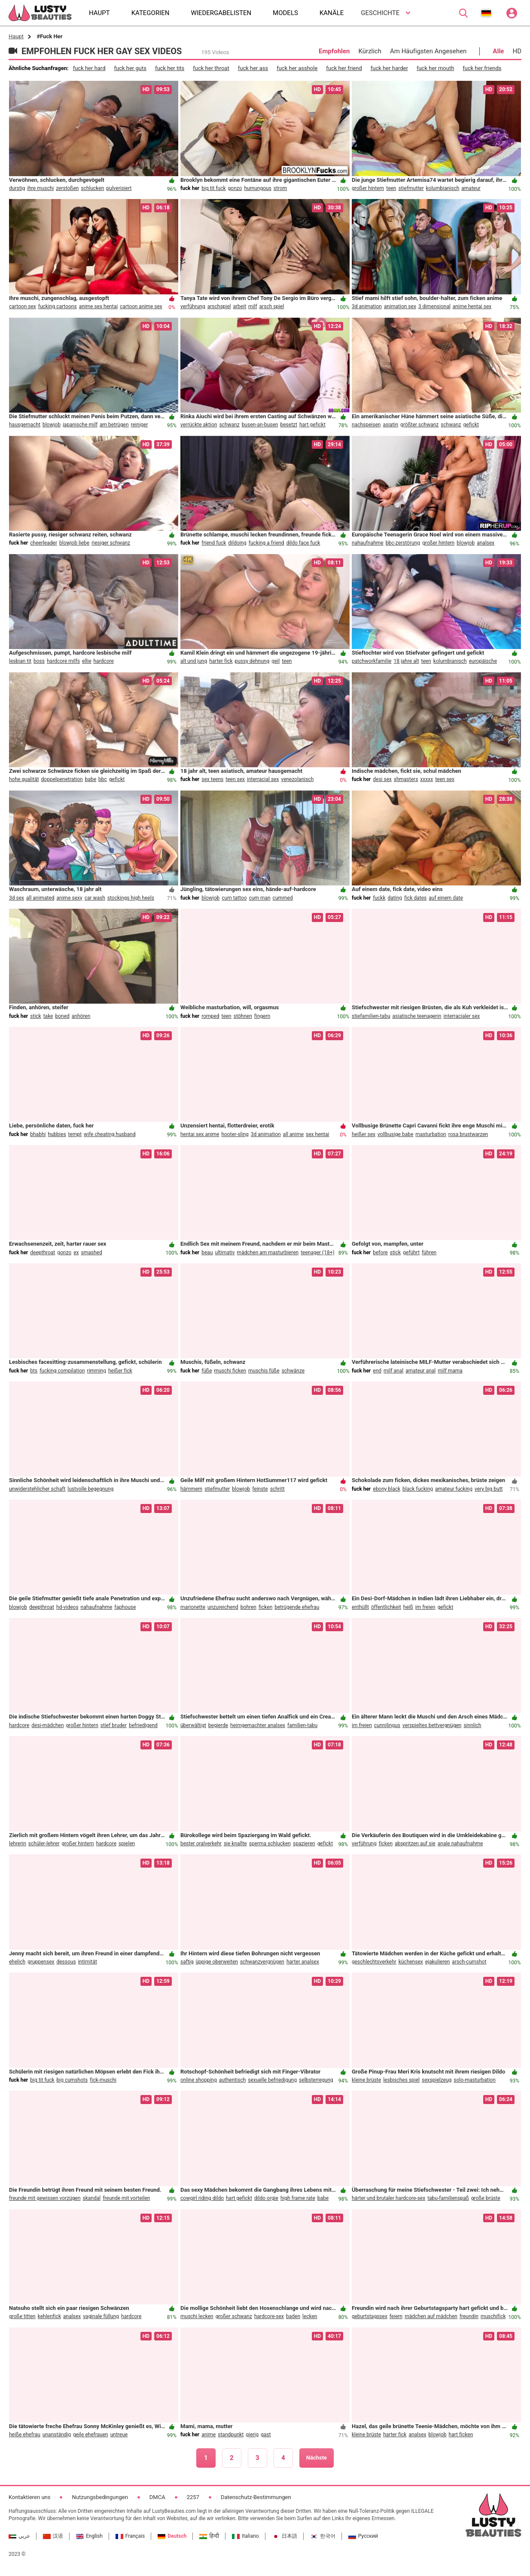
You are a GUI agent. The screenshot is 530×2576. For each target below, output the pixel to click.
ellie (86, 661)
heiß (408, 1607)
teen (391, 188)
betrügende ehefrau (296, 1607)
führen (429, 1252)
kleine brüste (366, 2080)
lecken (309, 2316)
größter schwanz (419, 424)
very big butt (489, 1489)
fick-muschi (103, 2080)
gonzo (235, 188)
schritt (277, 1489)
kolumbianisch (443, 188)
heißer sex (363, 1134)
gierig (252, 2434)
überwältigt (193, 1725)
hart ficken (461, 2434)
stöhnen (243, 1016)
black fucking (417, 1489)
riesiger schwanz (110, 542)
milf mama (450, 1370)
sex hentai (317, 1134)
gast (266, 2434)
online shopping (198, 2080)
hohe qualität (24, 779)
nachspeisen (366, 424)
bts (33, 1370)
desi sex (382, 779)
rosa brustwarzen (468, 1134)
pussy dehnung (252, 661)
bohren (248, 1607)
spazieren (304, 1843)
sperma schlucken (270, 1843)
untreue (119, 2434)
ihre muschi (40, 188)
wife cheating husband (109, 1134)
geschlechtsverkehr (374, 1961)
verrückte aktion (198, 424)
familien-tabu (302, 1725)
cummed (283, 898)
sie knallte (235, 1843)
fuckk (379, 898)
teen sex (235, 779)
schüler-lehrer (44, 1843)
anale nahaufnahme (460, 1843)
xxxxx (426, 779)
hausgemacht (24, 424)
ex (76, 1252)
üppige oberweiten (216, 1961)
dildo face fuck (303, 542)
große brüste (485, 2198)
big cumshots (72, 2080)
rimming (96, 1370)
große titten (22, 2316)
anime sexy (69, 898)
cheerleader (43, 542)
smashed (91, 1252)
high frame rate (297, 2198)
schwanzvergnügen (262, 1961)
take (48, 1016)
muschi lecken (196, 2316)
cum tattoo (234, 898)
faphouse (125, 1607)
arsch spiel (271, 306)
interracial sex (263, 779)
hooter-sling (234, 1134)
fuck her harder (389, 68)
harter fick (220, 661)
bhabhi (38, 1134)
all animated (40, 898)
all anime (293, 1134)
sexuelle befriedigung (272, 2080)
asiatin (390, 424)
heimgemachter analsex (257, 1725)
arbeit (240, 306)
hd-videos (67, 1607)
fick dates (415, 898)
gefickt (471, 424)
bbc (102, 779)
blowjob (52, 424)
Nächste (316, 2457)
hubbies (57, 1134)
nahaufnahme (368, 542)
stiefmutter (411, 188)
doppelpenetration (62, 779)
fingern (262, 1016)
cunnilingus (387, 1725)
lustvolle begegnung (90, 1489)
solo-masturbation (475, 2080)
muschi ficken (230, 1370)
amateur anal (420, 1370)
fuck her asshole (297, 68)
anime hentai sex (472, 306)
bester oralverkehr (201, 1843)
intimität (87, 1961)
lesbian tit (20, 661)
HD (516, 51)
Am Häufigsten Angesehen (428, 51)
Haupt (16, 36)
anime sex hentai (98, 306)
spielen (127, 1843)
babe (90, 779)
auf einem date (446, 898)
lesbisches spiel (401, 2080)
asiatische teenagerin (417, 1016)
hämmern (191, 1489)
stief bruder (114, 1725)
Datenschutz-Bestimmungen (256, 2497)
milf (252, 306)
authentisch (232, 2080)
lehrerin (17, 1843)
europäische (483, 661)
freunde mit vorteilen (126, 2198)
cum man (260, 898)
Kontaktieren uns (29, 2497)
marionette (192, 1607)
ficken (265, 1607)
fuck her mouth (435, 68)
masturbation (430, 1134)
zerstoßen (67, 188)
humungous (257, 188)
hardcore (104, 661)
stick (35, 1016)
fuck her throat (211, 68)
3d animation (367, 306)
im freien (425, 1607)
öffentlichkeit (386, 1607)
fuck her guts (130, 68)
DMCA (157, 2497)
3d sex (16, 898)
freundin (469, 2316)
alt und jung (193, 661)
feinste (260, 1489)
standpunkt (231, 2434)
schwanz (229, 424)
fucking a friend (266, 542)
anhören (81, 1016)
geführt (411, 1252)
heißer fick (120, 1370)
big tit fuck (213, 188)
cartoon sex (22, 306)
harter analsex (302, 1961)
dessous (66, 1961)
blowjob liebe (74, 542)
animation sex (400, 306)
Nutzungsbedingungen (100, 2497)
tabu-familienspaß (448, 2198)
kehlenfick (49, 2316)
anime (208, 2434)
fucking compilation (62, 1370)
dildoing (237, 542)
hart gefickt (312, 424)
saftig (186, 1961)
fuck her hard (89, 68)
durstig (17, 188)
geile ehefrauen (90, 2434)
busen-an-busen (260, 424)
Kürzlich (370, 51)
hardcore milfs (63, 661)
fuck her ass (253, 68)
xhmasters (406, 779)
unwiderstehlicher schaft (37, 1489)
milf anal (393, 1370)
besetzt (288, 424)
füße (206, 1370)
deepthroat (42, 1252)
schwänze (293, 1370)
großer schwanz (234, 2316)
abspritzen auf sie (415, 1843)
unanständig (57, 2434)
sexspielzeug (436, 2080)
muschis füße (264, 1370)
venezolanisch (297, 779)
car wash (95, 898)
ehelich (17, 1961)
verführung (192, 306)
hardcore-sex (269, 2316)
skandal (92, 2198)
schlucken (92, 188)
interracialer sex (461, 1016)
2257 (193, 2497)
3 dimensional (434, 306)
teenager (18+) (318, 1252)
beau (207, 1252)
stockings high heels (130, 898)
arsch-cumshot (469, 1961)
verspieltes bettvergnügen (431, 1725)
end (377, 1370)
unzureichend (222, 1607)
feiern (396, 2316)
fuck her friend (344, 68)
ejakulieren (437, 1961)
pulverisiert (118, 188)
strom (280, 188)
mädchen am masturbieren (268, 1252)
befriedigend (143, 1725)
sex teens (212, 779)
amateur (471, 188)
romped (210, 1016)
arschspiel (219, 306)
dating (395, 898)
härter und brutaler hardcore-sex (388, 2198)
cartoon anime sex (141, 306)
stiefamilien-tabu (371, 1016)
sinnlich (472, 1725)
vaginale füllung (101, 2316)
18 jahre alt (406, 661)
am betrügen (114, 424)
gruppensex (40, 1961)
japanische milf (80, 424)
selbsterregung (316, 2080)
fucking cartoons (57, 306)
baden (293, 2316)
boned (62, 1016)
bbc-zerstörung (403, 542)
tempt (75, 1134)
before (380, 1252)
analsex (485, 542)
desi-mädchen (47, 1725)
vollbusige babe (395, 1134)
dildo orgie (266, 2198)
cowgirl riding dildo (202, 2198)
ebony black (386, 1489)
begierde (218, 1725)
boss (39, 661)
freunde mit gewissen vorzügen (45, 2198)
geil (275, 661)
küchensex (411, 1961)
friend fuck (213, 542)
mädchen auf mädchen (431, 2316)
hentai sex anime (199, 1134)
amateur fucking (453, 1489)
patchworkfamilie (371, 661)
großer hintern (368, 188)
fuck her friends (482, 68)
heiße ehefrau (24, 2434)
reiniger (139, 424)
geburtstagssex (369, 2316)
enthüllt (360, 1607)
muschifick (493, 2316)
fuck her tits (169, 68)
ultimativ (225, 1252)
